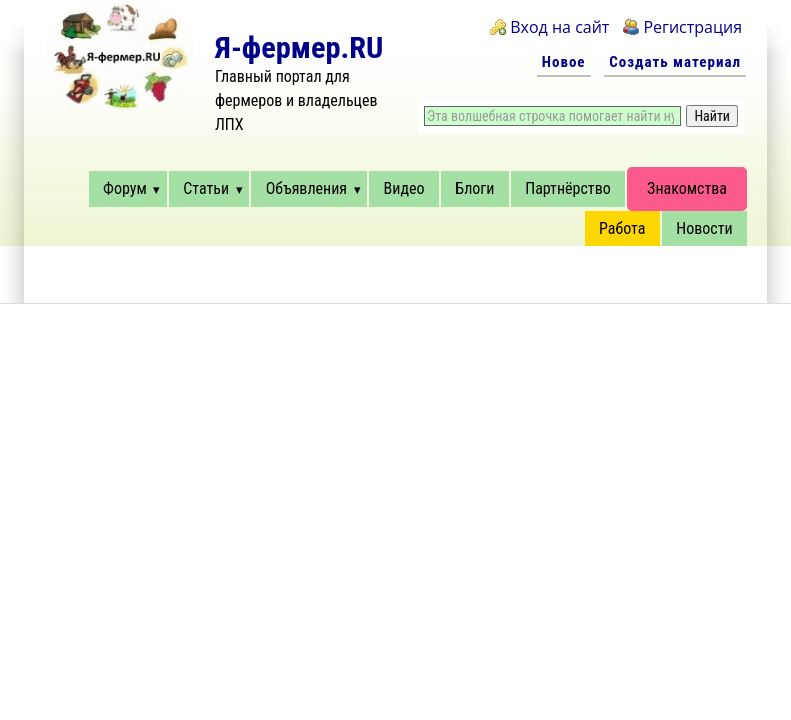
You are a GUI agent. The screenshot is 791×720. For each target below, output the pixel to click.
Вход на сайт (559, 27)
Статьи (206, 188)
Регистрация (692, 27)
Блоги (474, 188)
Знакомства (687, 188)
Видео (404, 188)
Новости (704, 228)
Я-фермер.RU (299, 47)
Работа (622, 228)
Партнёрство (567, 188)
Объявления (306, 188)
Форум (125, 188)
